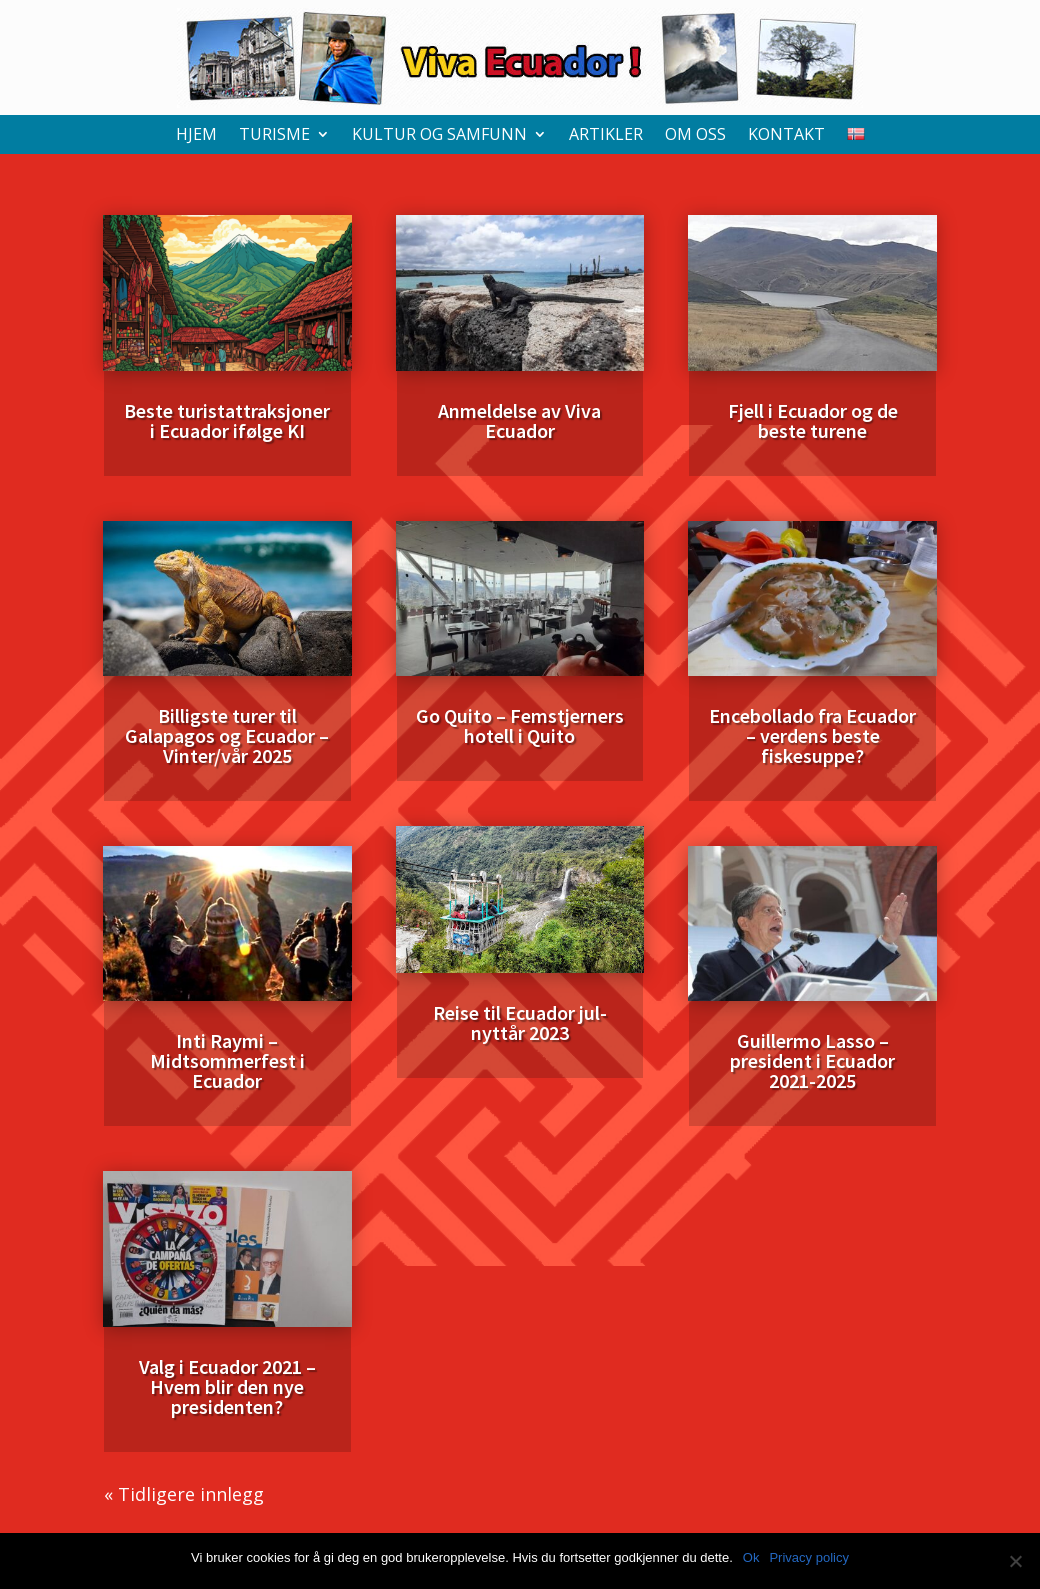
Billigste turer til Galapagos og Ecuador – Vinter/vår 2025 (227, 735)
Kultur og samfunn (439, 136)
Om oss (695, 136)
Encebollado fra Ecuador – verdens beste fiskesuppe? (812, 735)
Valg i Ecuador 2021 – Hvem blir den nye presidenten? (227, 1386)
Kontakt (786, 136)
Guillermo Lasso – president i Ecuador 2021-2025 (812, 1060)
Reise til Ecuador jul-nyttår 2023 (520, 1022)
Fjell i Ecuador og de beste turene (813, 420)
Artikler (606, 136)
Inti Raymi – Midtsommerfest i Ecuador (227, 1060)
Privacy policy (808, 1557)
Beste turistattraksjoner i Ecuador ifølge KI (227, 420)
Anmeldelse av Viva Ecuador (519, 420)
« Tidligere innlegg (184, 1494)
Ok (751, 1557)
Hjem (196, 136)
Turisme (274, 136)
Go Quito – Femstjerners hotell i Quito (520, 725)
